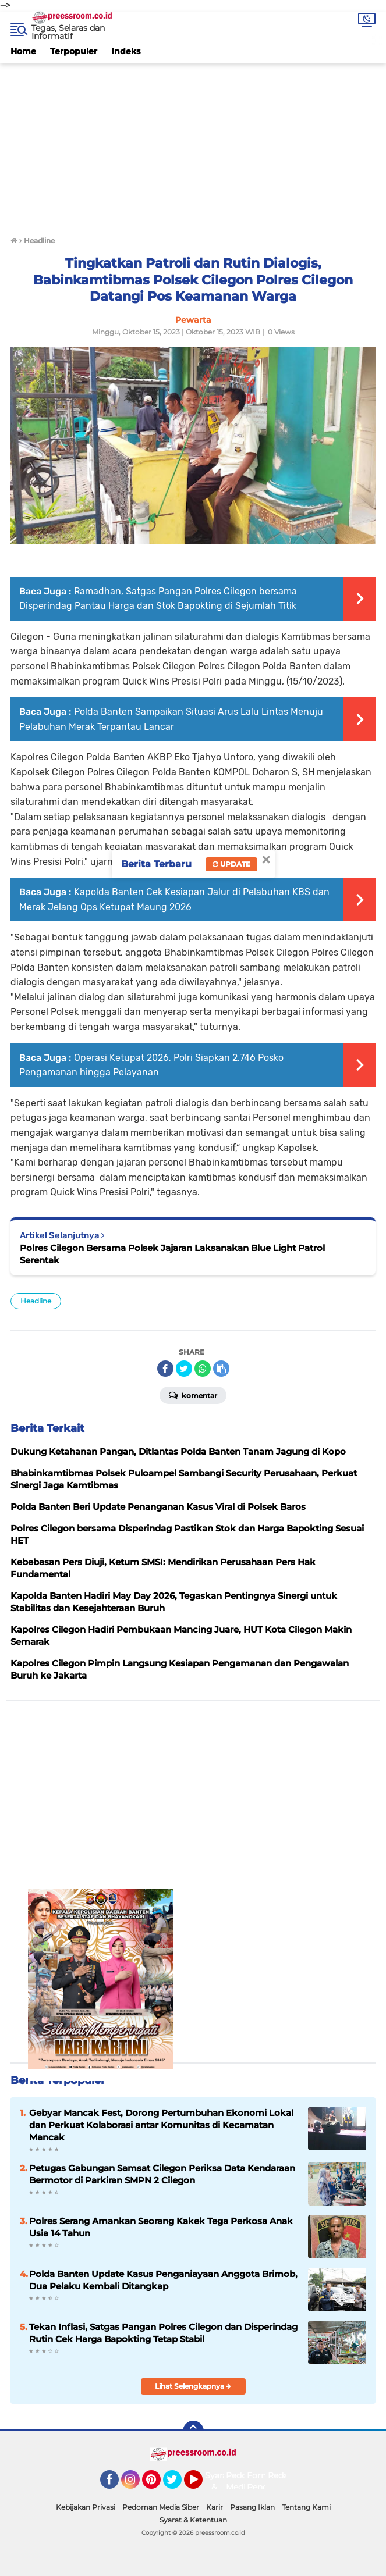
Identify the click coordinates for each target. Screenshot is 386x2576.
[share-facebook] (165, 1368)
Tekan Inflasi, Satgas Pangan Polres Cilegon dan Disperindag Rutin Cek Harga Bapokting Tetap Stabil (163, 2333)
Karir (214, 2507)
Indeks (125, 51)
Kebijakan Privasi (85, 2507)
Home (23, 51)
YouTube (201, 2484)
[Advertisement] (193, 144)
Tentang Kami (306, 2507)
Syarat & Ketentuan (193, 2520)
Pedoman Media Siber (160, 2507)
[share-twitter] (184, 1368)
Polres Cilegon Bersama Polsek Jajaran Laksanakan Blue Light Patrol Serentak (172, 1254)
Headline (35, 1300)
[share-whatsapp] (202, 1368)
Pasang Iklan (252, 2507)
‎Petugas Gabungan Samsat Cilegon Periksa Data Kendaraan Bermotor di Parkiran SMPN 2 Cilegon (162, 2174)
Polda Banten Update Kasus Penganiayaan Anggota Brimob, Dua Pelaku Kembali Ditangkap (163, 2280)
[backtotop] (193, 2431)
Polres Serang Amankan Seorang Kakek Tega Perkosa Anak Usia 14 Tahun (161, 2227)
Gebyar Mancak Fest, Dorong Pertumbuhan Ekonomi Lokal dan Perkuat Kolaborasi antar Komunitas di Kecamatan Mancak (161, 2125)
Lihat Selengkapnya (193, 2386)
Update (231, 864)
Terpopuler (73, 51)
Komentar (193, 1395)
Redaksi (283, 2475)
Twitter (177, 2484)
